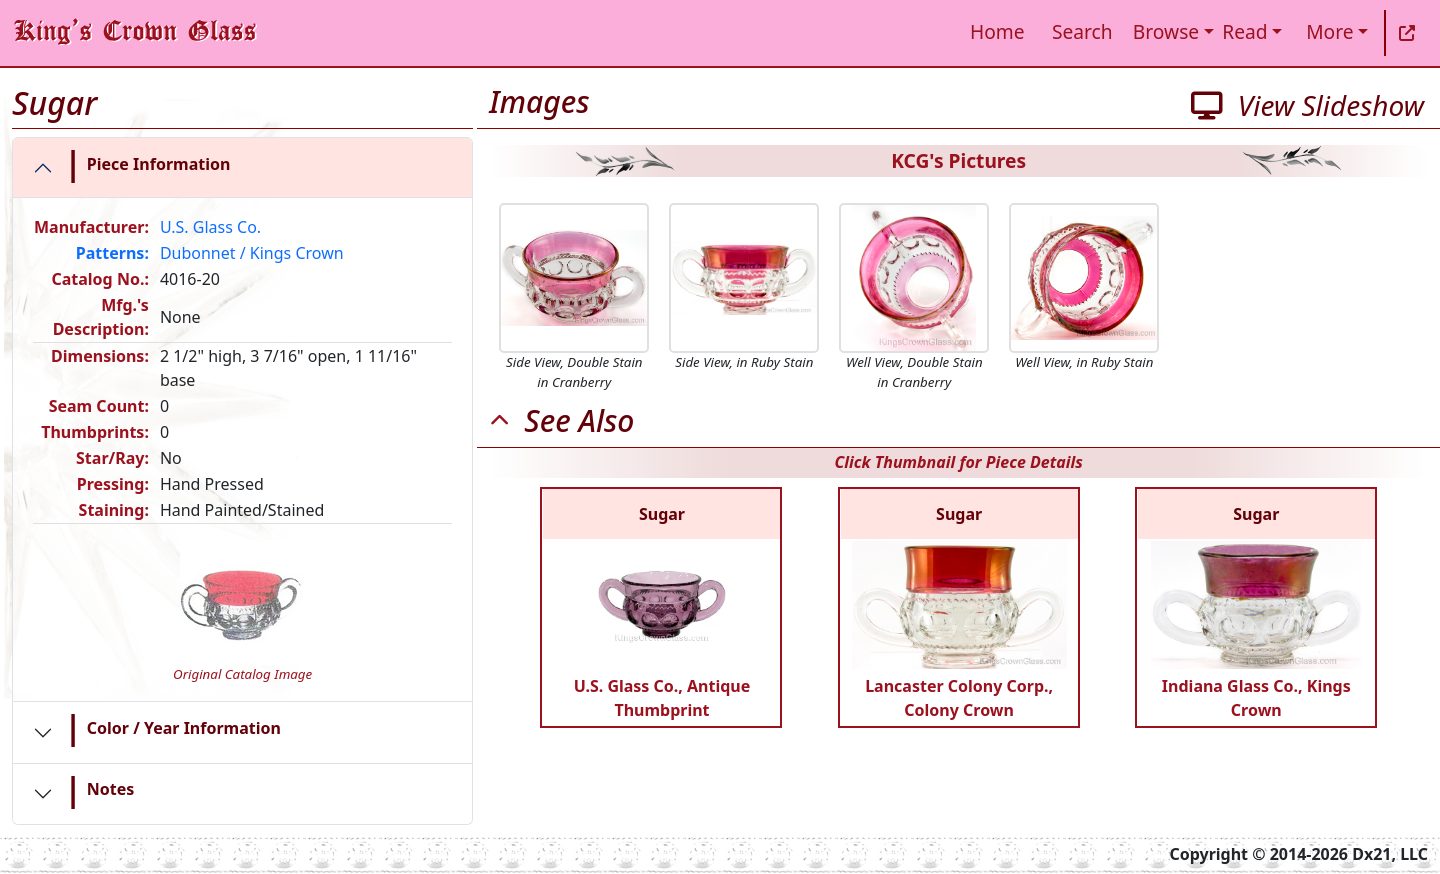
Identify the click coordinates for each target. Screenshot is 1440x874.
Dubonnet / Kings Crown (252, 253)
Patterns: (112, 253)
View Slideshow (1307, 105)
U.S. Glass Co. (210, 227)
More (1329, 31)
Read (1244, 31)
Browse (1166, 31)
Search (1082, 31)
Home (997, 31)
